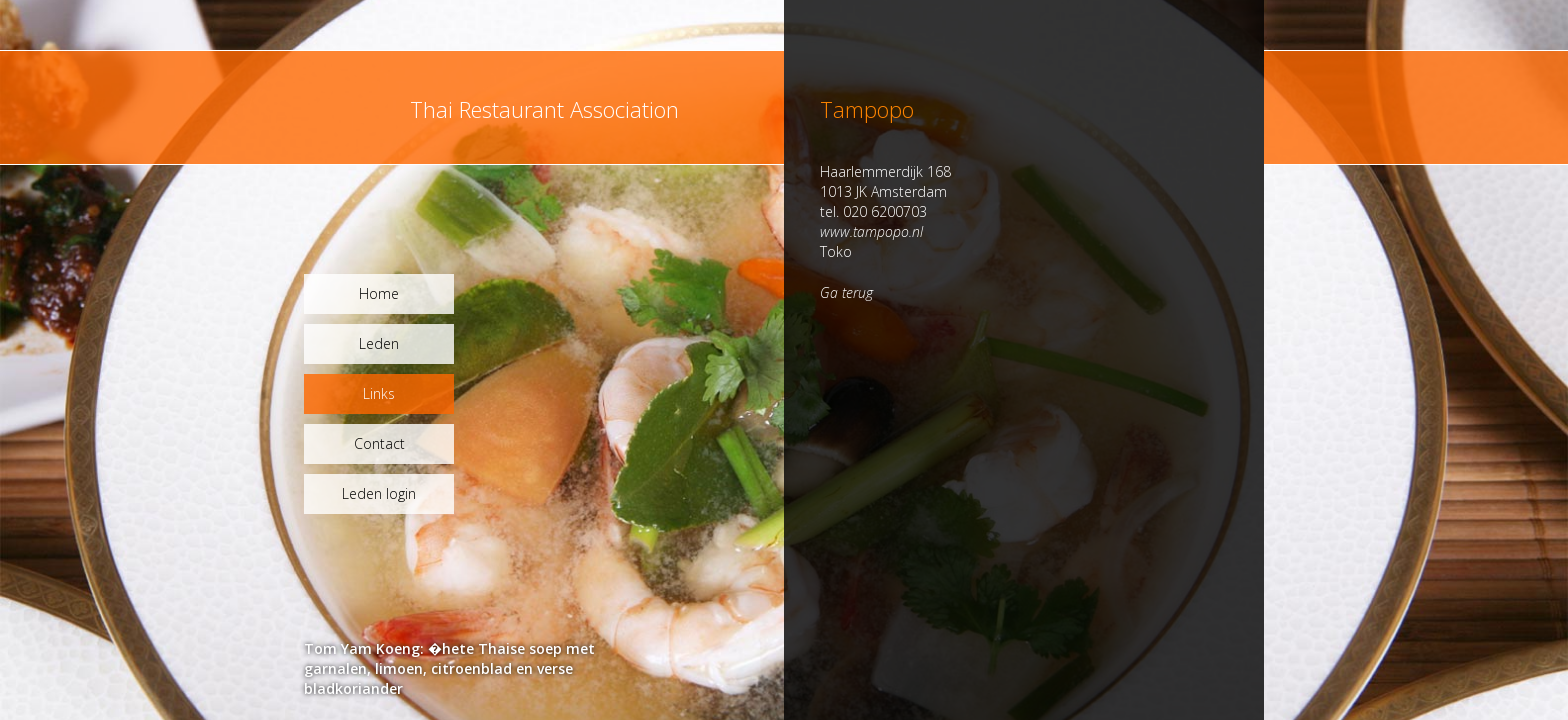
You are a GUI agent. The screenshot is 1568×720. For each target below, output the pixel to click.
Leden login (379, 493)
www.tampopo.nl (871, 231)
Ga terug (846, 292)
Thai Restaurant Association (544, 109)
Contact (379, 443)
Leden (379, 343)
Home (379, 293)
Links (379, 393)
